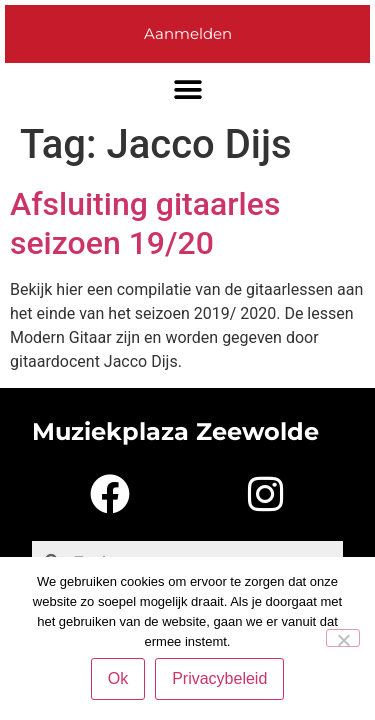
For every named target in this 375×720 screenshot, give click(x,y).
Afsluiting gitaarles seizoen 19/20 (145, 223)
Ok (118, 678)
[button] (187, 90)
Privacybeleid (219, 678)
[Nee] (343, 638)
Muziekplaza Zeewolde (175, 431)
